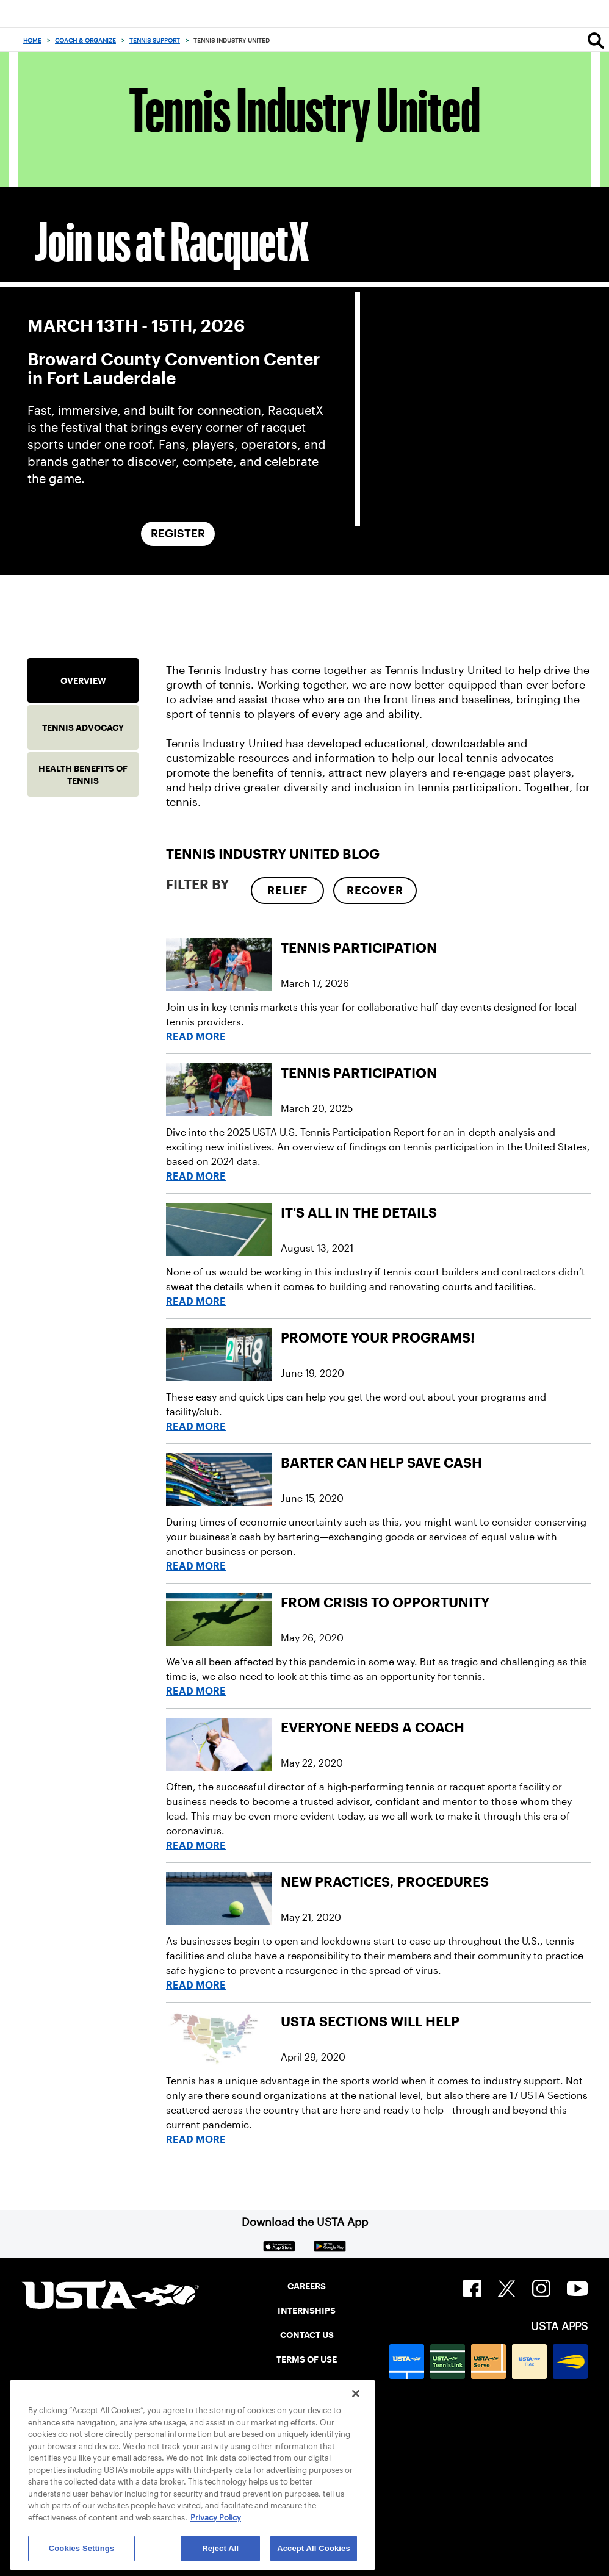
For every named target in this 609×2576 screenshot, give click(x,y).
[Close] (355, 2393)
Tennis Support (154, 40)
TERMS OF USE (306, 2359)
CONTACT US (307, 2335)
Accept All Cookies (313, 2548)
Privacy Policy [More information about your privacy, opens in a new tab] (215, 2517)
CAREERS (306, 2286)
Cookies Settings (82, 2548)
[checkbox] (287, 890)
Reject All (220, 2548)
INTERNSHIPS (307, 2311)
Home (32, 40)
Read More (196, 1036)
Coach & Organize (85, 40)
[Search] (596, 40)
